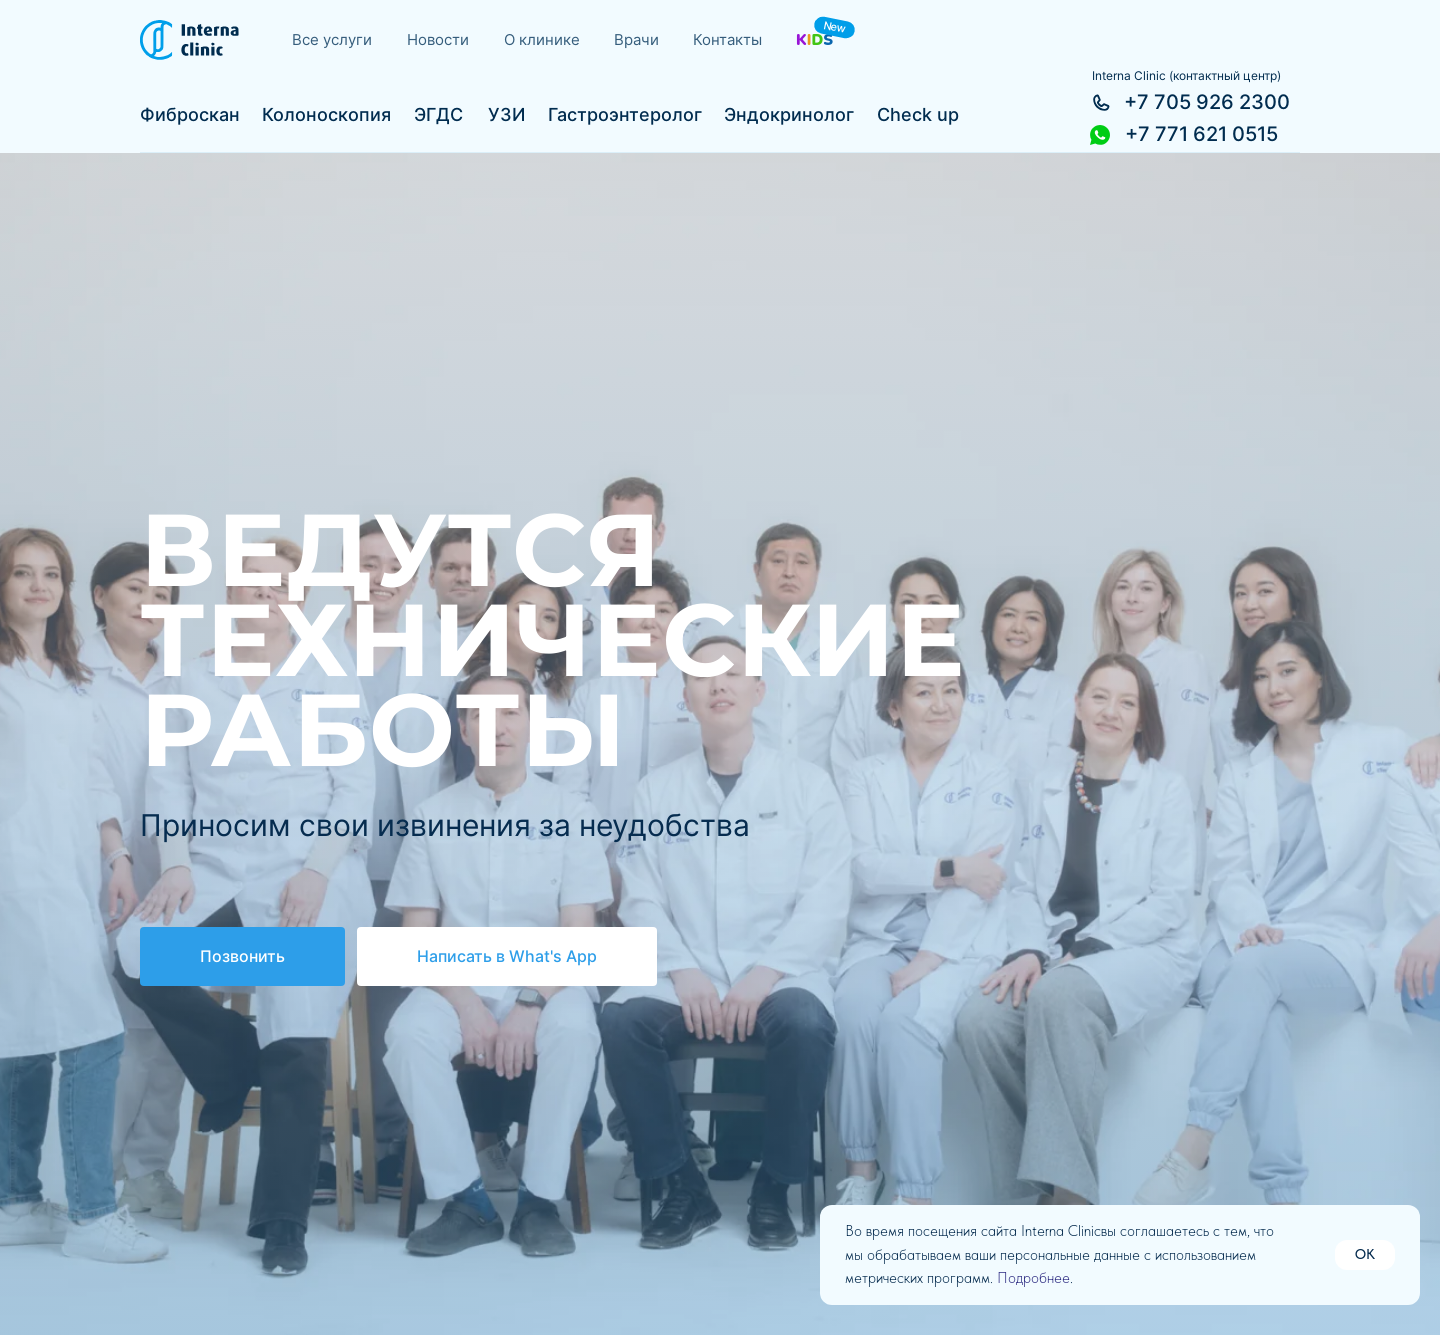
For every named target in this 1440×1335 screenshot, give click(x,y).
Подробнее (1033, 1278)
